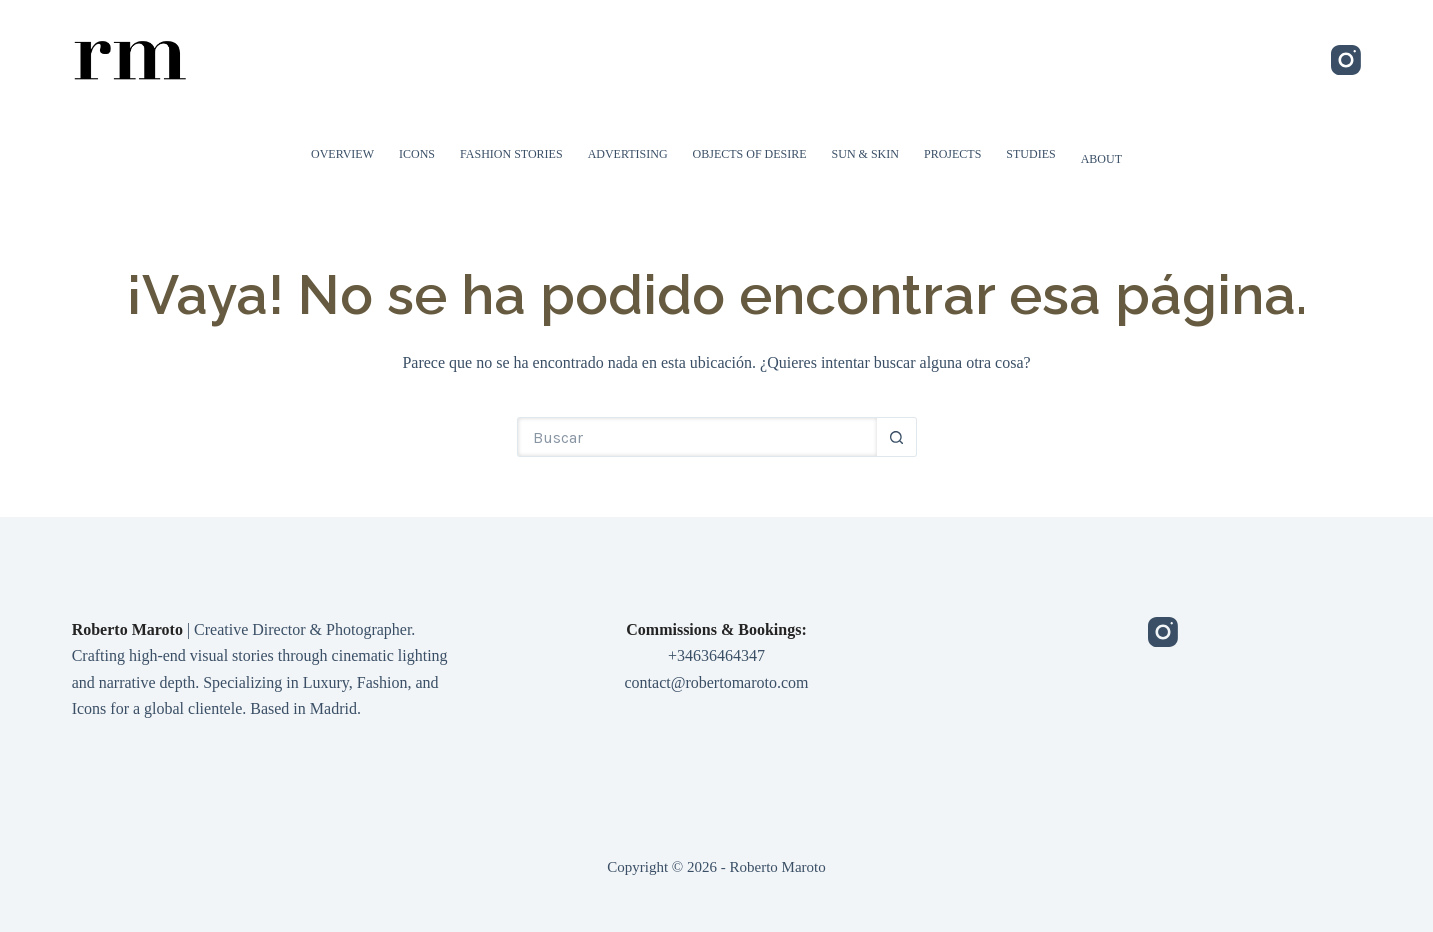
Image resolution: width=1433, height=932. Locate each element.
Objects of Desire (750, 154)
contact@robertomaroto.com (717, 682)
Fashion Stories (511, 154)
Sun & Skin (865, 154)
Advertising (628, 154)
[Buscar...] (697, 437)
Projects (952, 154)
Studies (1030, 154)
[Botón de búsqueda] (897, 437)
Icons (417, 154)
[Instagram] (1346, 60)
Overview (342, 154)
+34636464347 (716, 655)
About (1101, 159)
